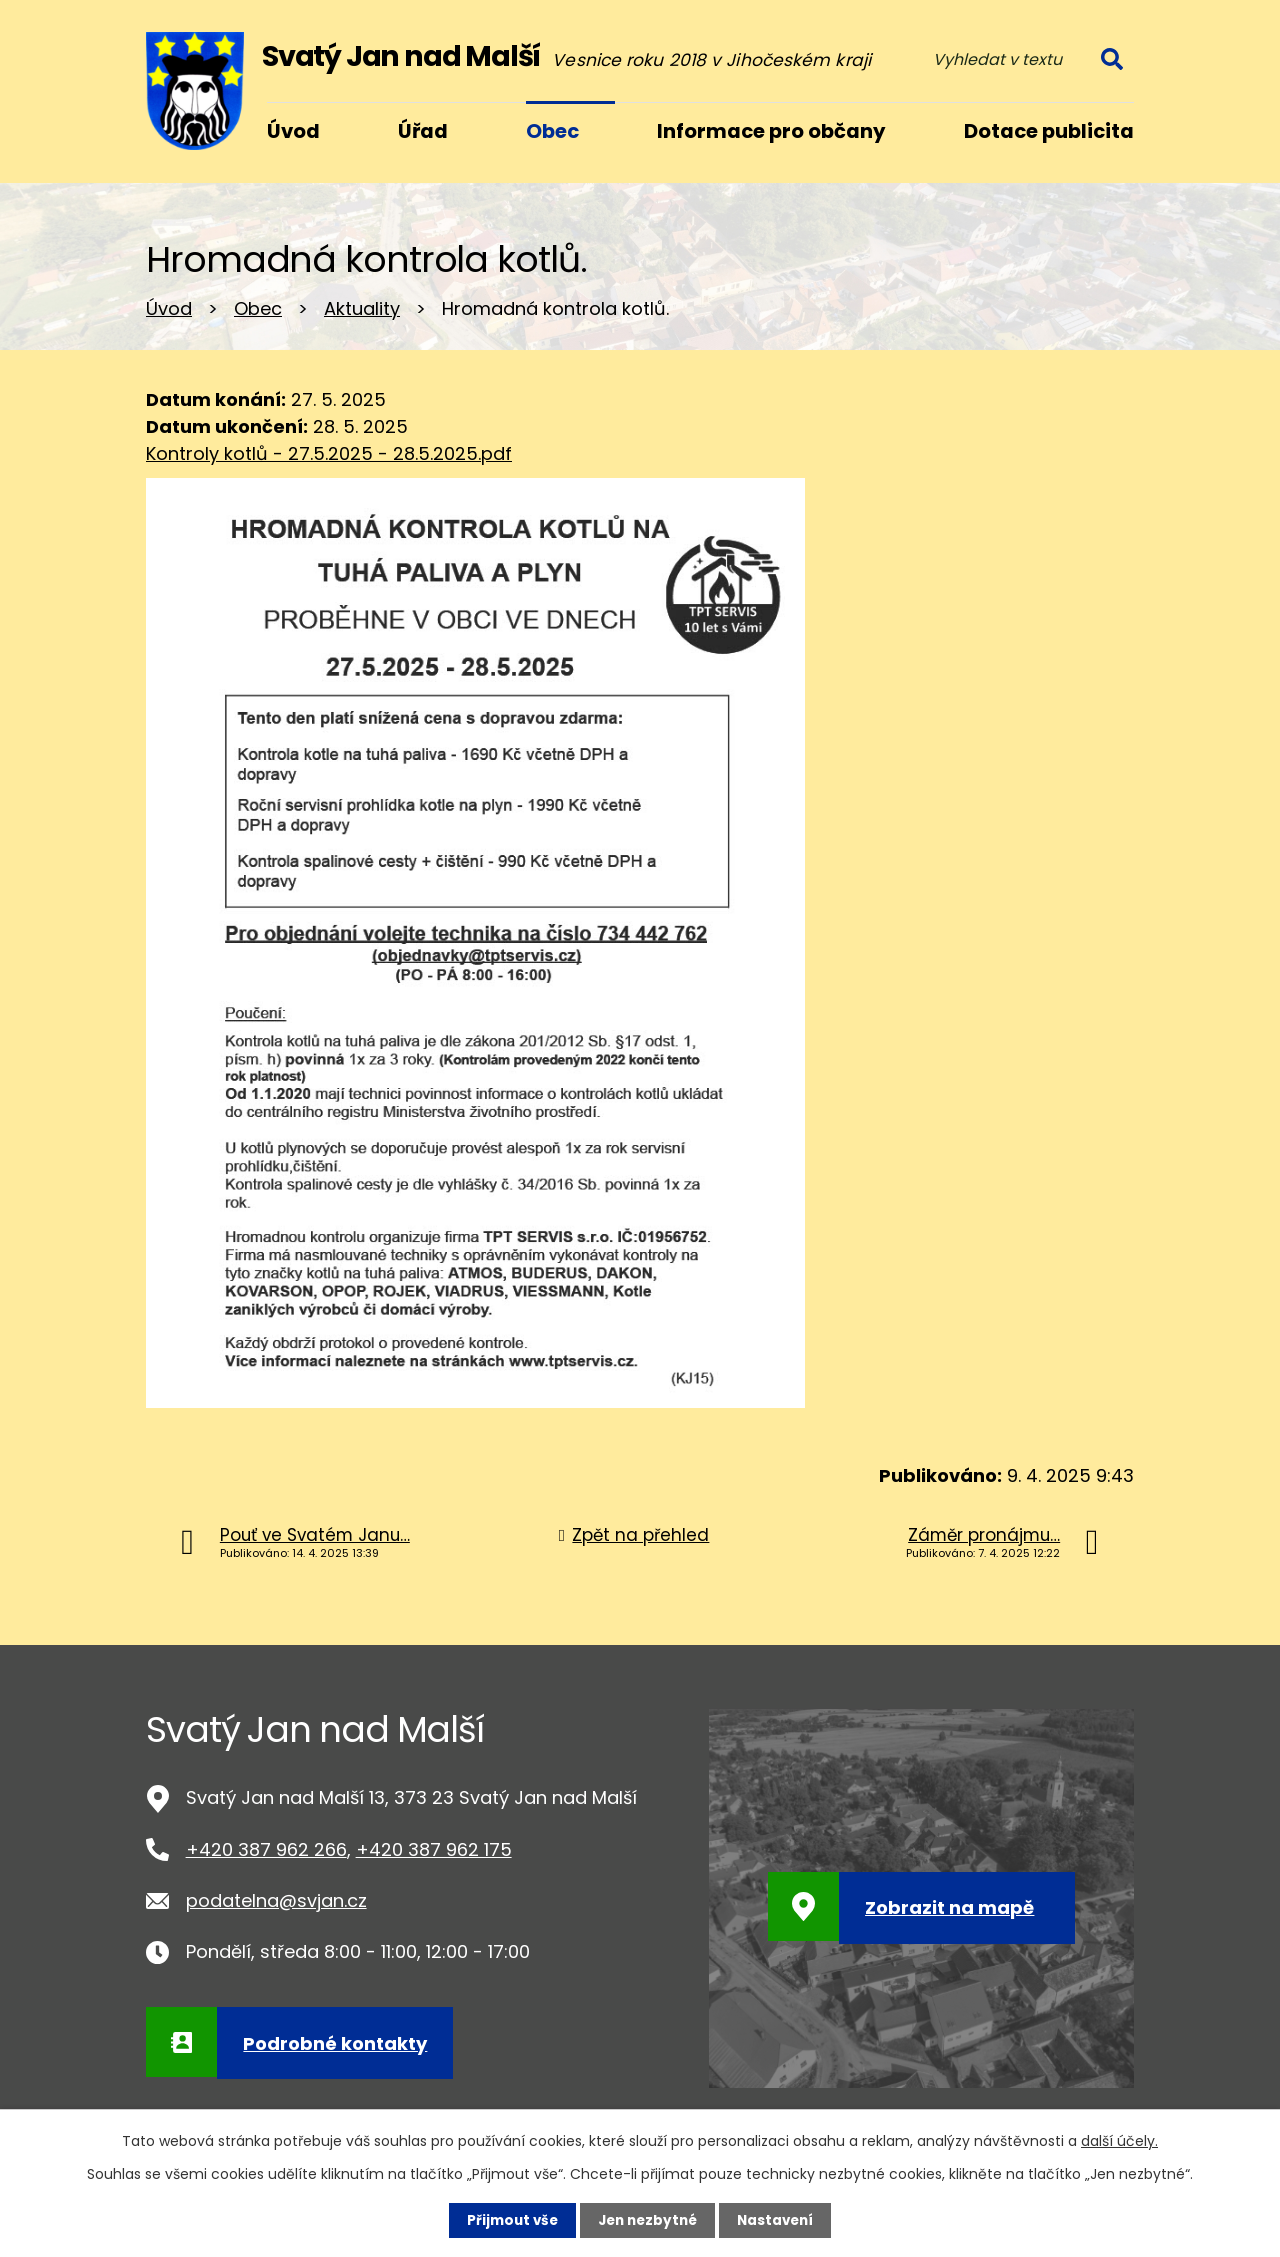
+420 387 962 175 (434, 1849)
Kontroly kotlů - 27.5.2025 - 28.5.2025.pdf (329, 453)
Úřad (423, 131)
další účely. (1119, 2140)
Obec (258, 308)
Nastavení (780, 2220)
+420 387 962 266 (266, 1849)
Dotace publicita (1049, 131)
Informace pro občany (771, 131)
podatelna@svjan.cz (276, 1900)
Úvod (169, 308)
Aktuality (362, 308)
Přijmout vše (507, 2220)
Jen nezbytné (647, 2220)
